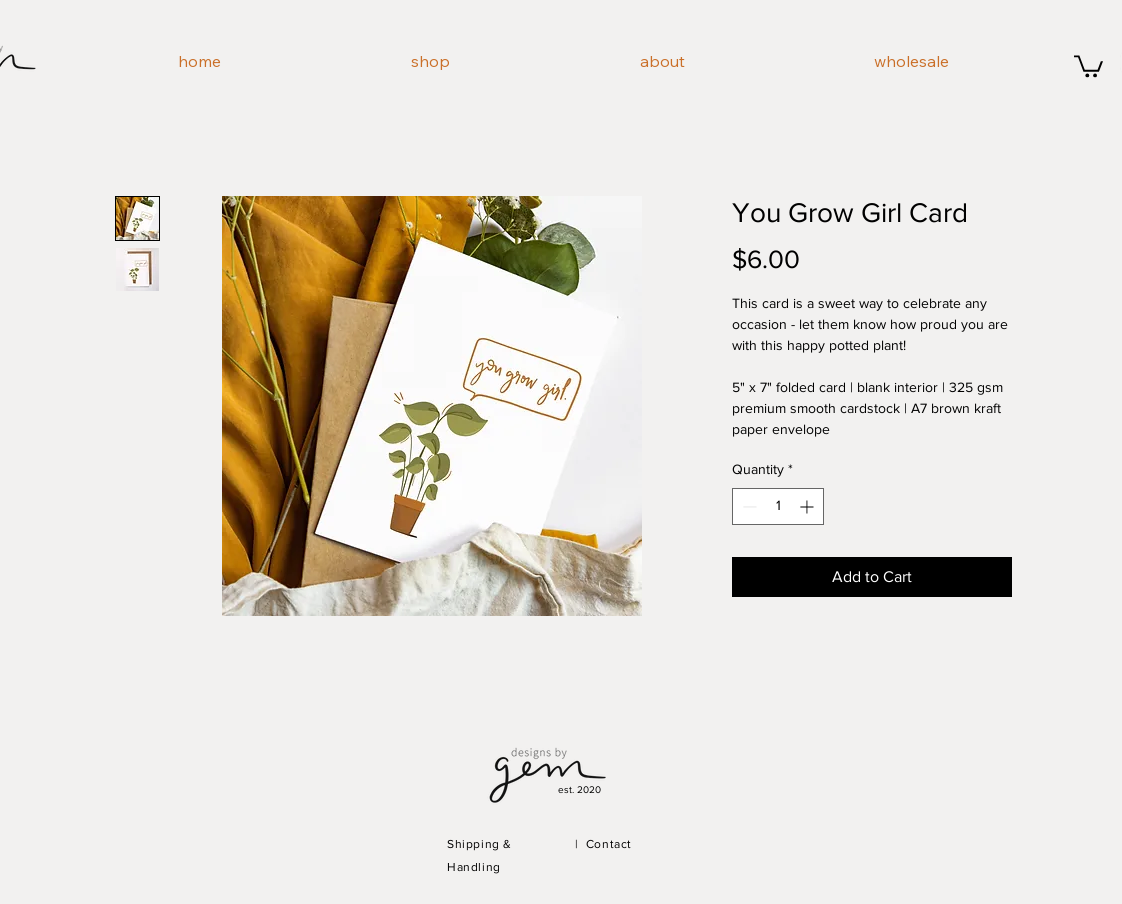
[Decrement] (747, 506)
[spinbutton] (778, 506)
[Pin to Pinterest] (247, 638)
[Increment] (808, 506)
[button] (1088, 65)
